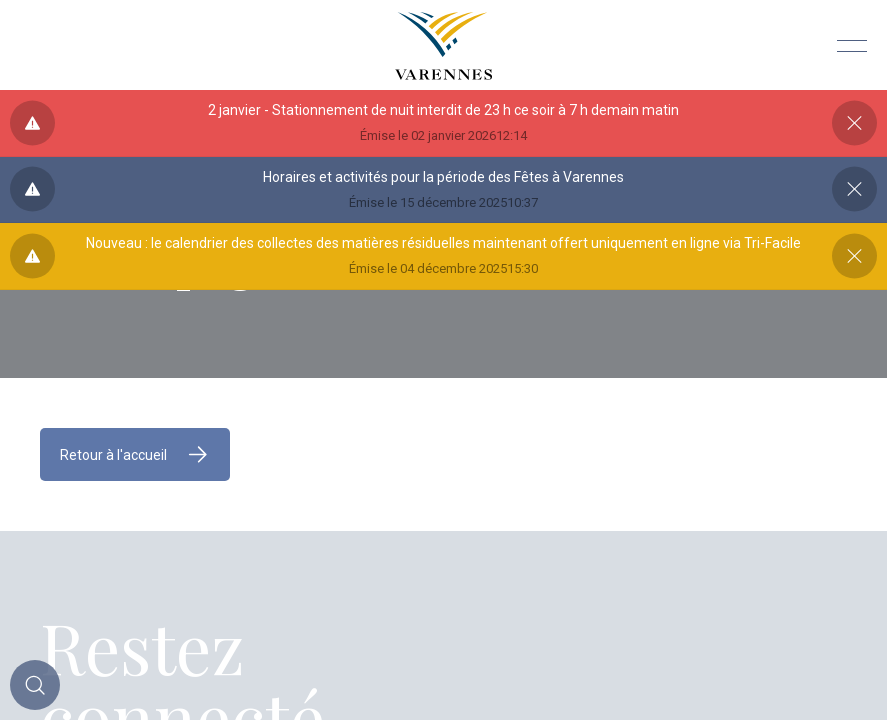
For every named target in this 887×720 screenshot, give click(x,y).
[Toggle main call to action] (35, 685)
